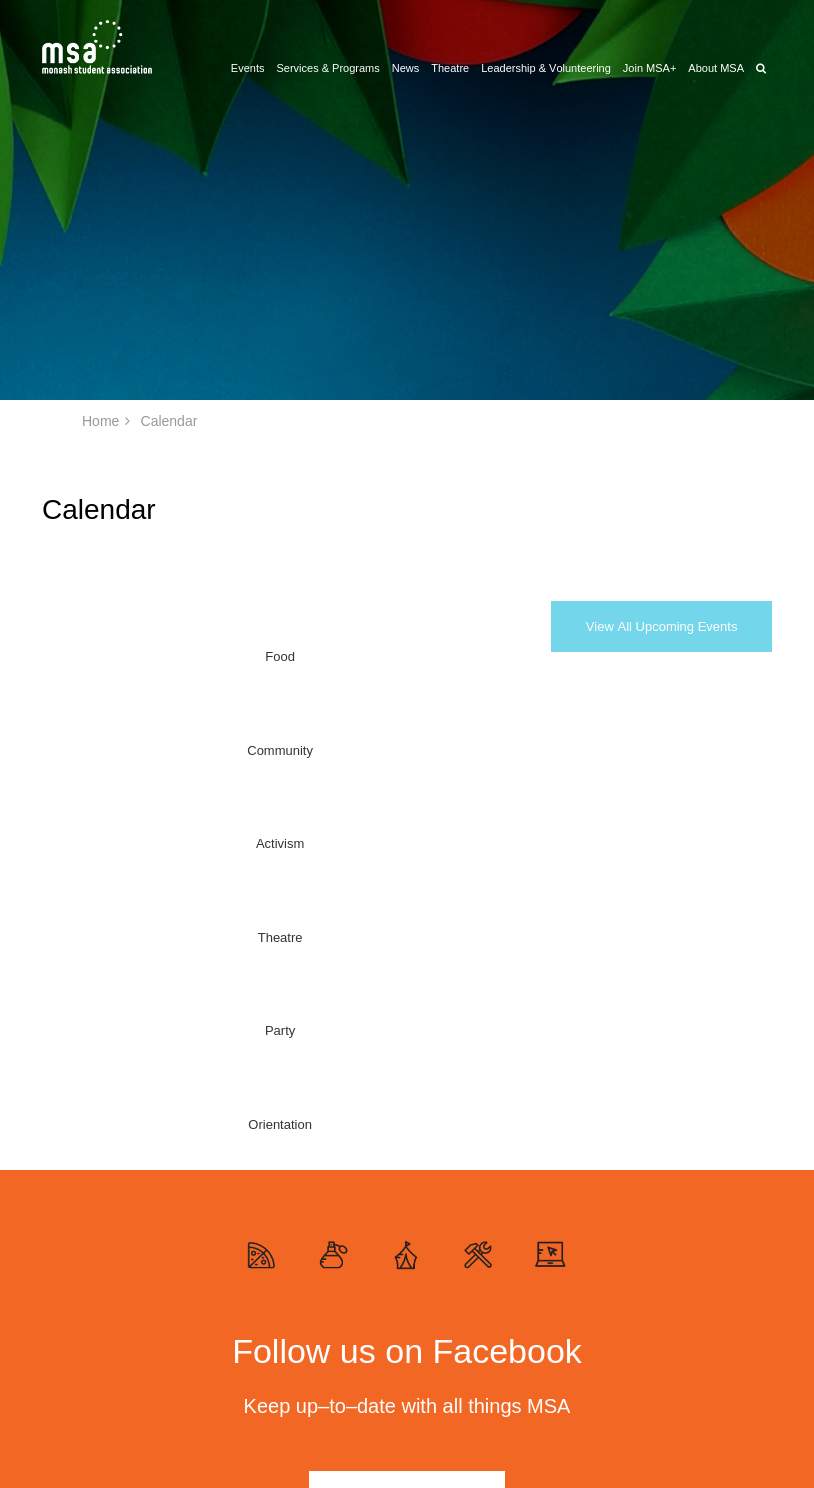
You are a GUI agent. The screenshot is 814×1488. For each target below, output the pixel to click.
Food (70, 656)
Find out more (406, 1032)
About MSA (716, 68)
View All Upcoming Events (662, 626)
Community (156, 656)
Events (248, 68)
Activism (243, 656)
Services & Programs (327, 68)
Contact (585, 1403)
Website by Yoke (705, 1431)
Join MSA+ (650, 68)
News (406, 68)
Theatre (450, 68)
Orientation (481, 656)
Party (396, 656)
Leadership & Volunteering (546, 68)
